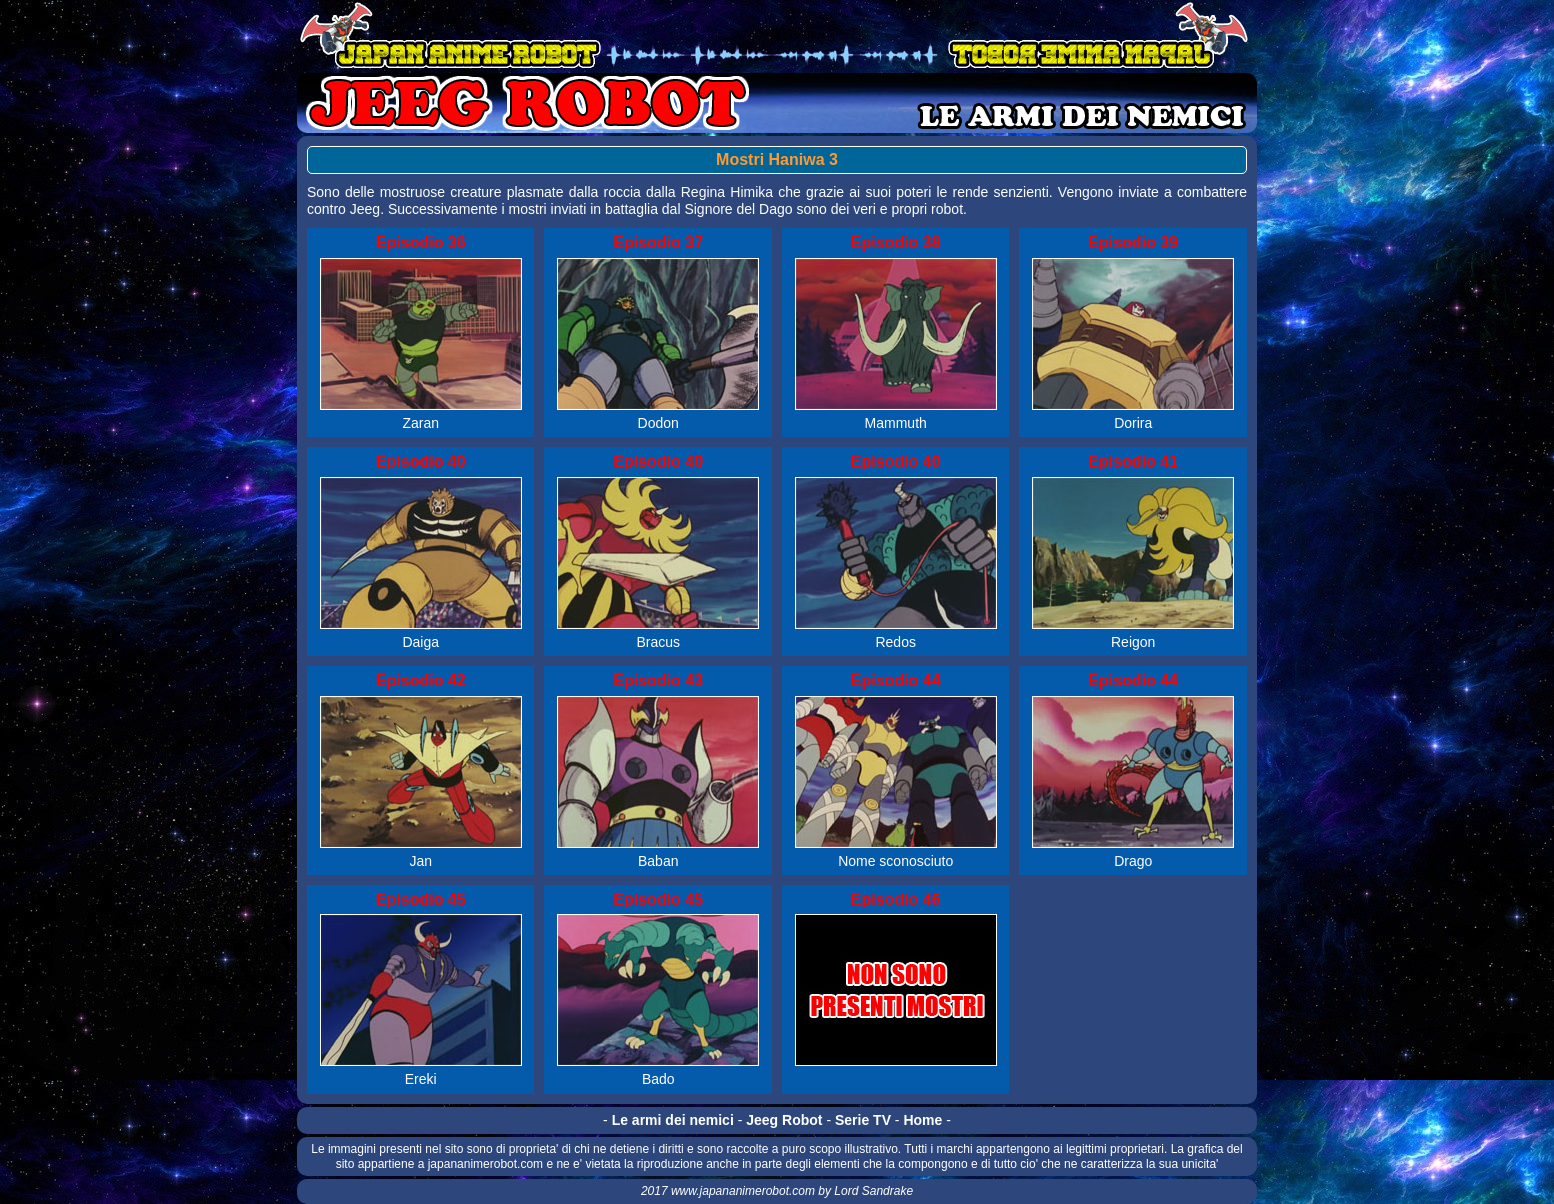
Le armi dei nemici (673, 1120)
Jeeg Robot (784, 1120)
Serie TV (863, 1120)
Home (922, 1120)
